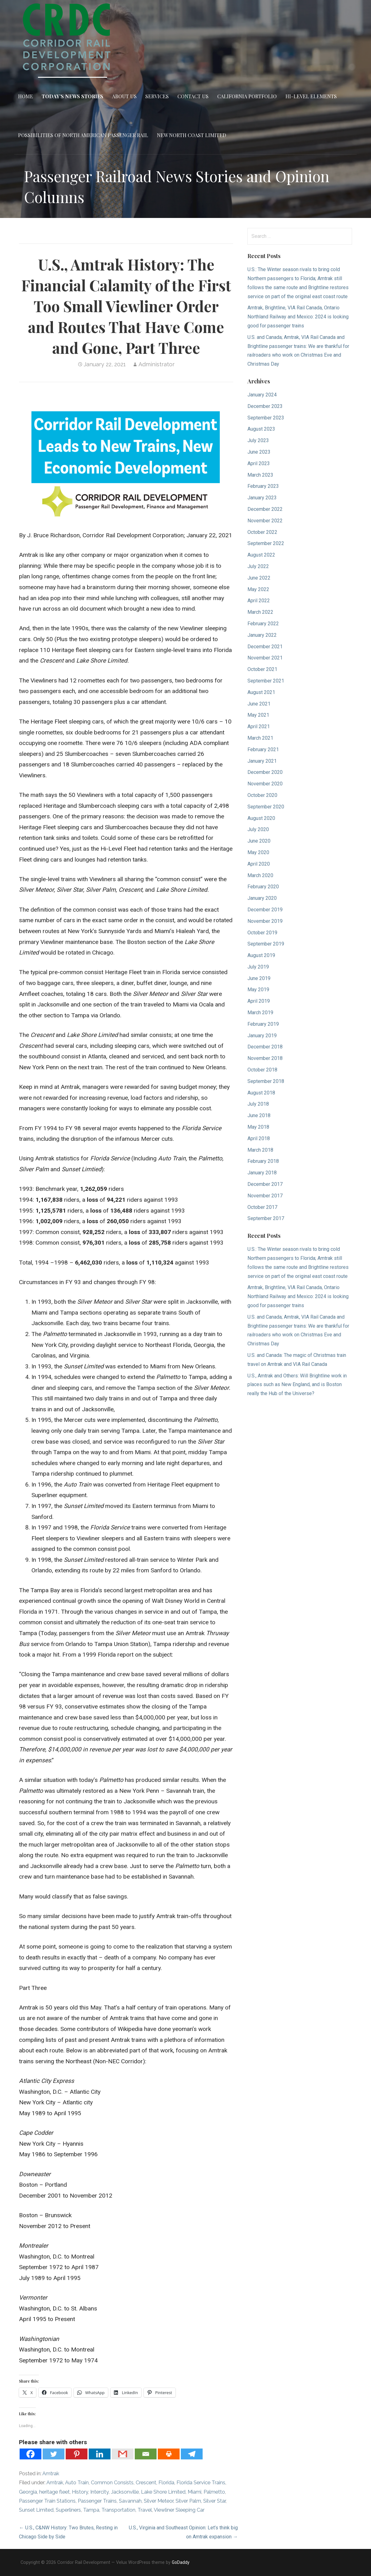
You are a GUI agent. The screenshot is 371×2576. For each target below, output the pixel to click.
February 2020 (263, 887)
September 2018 (265, 1081)
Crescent (146, 2483)
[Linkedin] (99, 2454)
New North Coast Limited (191, 135)
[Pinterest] (76, 2454)
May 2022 (258, 589)
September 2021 (265, 681)
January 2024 (262, 395)
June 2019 (258, 978)
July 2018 (258, 1104)
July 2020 (258, 829)
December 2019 (265, 910)
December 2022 (265, 509)
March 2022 (260, 612)
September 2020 (265, 807)
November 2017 (265, 1196)
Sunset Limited (36, 2510)
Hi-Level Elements (311, 96)
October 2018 (262, 1070)
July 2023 (258, 440)
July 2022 (258, 566)
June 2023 (258, 452)
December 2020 (265, 772)
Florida (166, 2483)
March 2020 (260, 875)
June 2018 (258, 1115)
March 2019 (260, 1012)
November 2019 (265, 921)
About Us (124, 96)
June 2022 (258, 578)
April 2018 (258, 1138)
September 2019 (265, 944)
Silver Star (214, 2501)
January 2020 (262, 898)
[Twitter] (53, 2454)
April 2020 (258, 864)
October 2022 (262, 532)
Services (157, 96)
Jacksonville (125, 2492)
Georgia (28, 2492)
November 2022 (265, 521)
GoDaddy (181, 2562)
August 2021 (261, 692)
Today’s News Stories (72, 96)
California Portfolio (247, 96)
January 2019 (262, 1035)
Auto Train (77, 2483)
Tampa (91, 2510)
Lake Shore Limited (163, 2492)
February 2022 (263, 624)
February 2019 (263, 1024)
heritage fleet (54, 2492)
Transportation (118, 2510)
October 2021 (262, 669)
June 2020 (258, 841)
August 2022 (261, 555)
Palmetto (214, 2492)
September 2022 (265, 543)
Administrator (157, 364)
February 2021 (263, 749)
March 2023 (260, 475)
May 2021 (258, 715)
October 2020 (262, 795)
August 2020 (261, 818)
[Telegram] (192, 2454)
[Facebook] (30, 2454)
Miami (194, 2492)
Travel (145, 2510)
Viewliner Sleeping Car (179, 2510)
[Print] (169, 2454)
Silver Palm (188, 2501)
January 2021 (262, 761)
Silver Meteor (158, 2501)
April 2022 (258, 601)
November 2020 (265, 784)
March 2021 (260, 738)
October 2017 (262, 1207)
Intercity (99, 2492)
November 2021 (265, 658)
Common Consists (112, 2483)
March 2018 (260, 1150)
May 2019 (258, 989)
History (80, 2492)
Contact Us (193, 96)
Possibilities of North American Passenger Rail (83, 135)
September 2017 (265, 1218)
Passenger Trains (97, 2501)
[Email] (146, 2454)
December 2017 (265, 1184)
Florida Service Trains (200, 2483)
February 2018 (263, 1161)
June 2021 (258, 704)
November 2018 (265, 1058)
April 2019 (258, 1001)
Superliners (68, 2510)
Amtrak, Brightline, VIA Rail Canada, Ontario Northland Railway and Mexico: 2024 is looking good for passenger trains (298, 317)
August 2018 (261, 1093)
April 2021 (258, 726)
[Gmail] (123, 2454)
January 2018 (262, 1173)
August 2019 (261, 955)
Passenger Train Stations (47, 2501)
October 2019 (262, 933)
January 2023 (262, 498)
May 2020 (258, 852)
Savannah (130, 2501)
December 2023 (265, 406)
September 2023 (265, 418)
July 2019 (258, 967)
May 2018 (258, 1127)
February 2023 (263, 486)
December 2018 (265, 1047)
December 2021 (265, 647)
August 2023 (261, 429)
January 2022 (262, 635)
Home (25, 96)
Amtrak (50, 2474)
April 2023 (258, 463)
